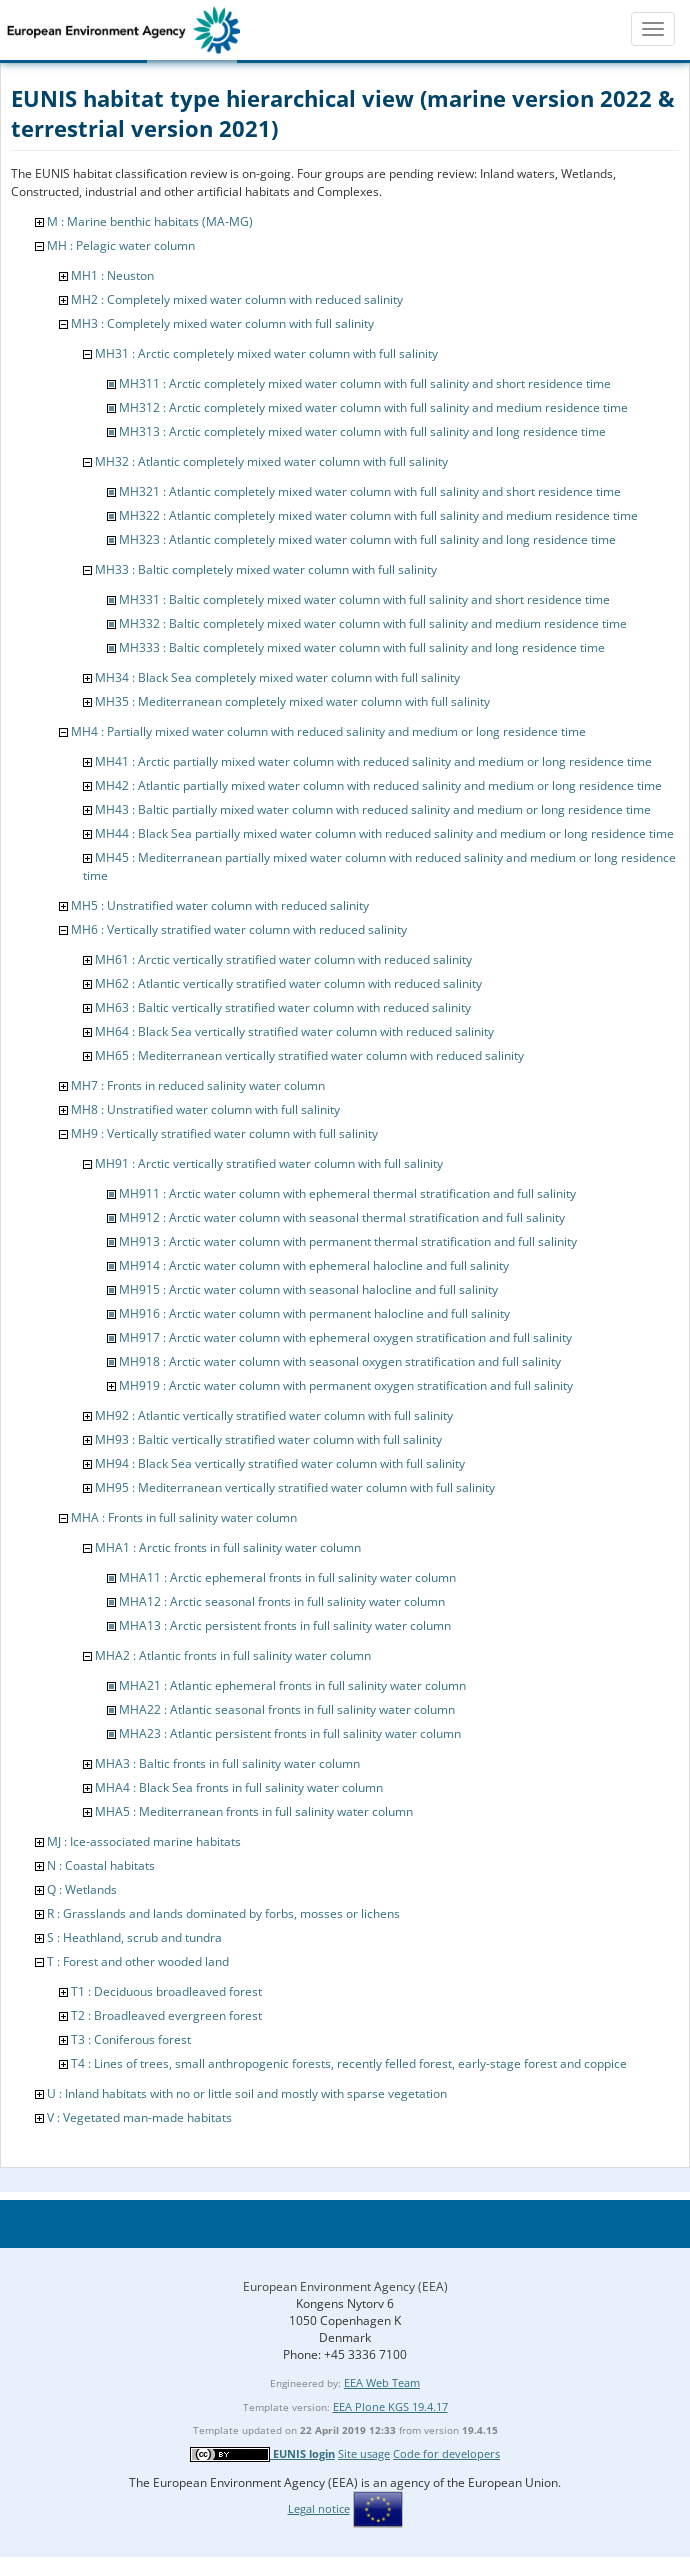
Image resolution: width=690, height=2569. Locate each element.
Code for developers (446, 2453)
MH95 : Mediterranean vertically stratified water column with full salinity (295, 1487)
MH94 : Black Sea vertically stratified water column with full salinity (280, 1463)
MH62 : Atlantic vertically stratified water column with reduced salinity (288, 983)
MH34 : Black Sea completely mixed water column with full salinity (277, 677)
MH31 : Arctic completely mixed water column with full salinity (266, 353)
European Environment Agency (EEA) (345, 2286)
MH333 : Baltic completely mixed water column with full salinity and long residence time (362, 647)
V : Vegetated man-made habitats (139, 2117)
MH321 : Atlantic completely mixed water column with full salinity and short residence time (370, 491)
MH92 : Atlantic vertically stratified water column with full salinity (274, 1415)
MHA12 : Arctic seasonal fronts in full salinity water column (282, 1601)
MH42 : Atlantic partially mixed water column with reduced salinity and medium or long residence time (378, 785)
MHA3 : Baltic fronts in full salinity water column (227, 1763)
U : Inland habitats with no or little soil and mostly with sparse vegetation (247, 2093)
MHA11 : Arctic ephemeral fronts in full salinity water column (287, 1577)
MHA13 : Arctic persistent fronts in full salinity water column (285, 1625)
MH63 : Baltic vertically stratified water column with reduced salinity (283, 1007)
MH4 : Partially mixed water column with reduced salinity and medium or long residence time (328, 731)
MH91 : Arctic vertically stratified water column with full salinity (269, 1163)
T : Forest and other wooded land (138, 1961)
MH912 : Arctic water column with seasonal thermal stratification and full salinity (342, 1217)
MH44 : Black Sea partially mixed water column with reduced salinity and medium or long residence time (384, 833)
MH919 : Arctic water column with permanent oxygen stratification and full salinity (346, 1385)
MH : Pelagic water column (121, 245)
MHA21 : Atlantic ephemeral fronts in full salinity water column (292, 1685)
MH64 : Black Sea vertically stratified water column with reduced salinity (294, 1031)
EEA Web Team (382, 2382)
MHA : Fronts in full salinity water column (184, 1517)
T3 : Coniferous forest (131, 2039)
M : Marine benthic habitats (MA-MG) (150, 221)
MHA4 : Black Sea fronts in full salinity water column (239, 1787)
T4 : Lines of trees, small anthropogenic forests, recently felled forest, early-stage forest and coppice (349, 2063)
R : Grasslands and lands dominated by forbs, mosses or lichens (223, 1913)
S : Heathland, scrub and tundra (134, 1937)
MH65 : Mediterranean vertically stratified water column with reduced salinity (309, 1055)
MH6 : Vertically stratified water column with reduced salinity (239, 929)
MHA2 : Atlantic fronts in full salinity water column (233, 1655)
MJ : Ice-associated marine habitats (144, 1841)
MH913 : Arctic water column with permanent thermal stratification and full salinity (348, 1241)
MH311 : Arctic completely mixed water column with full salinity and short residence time (365, 383)
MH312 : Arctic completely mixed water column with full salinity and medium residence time (373, 407)
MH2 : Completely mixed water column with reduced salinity (237, 299)
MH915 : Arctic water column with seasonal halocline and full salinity (308, 1289)
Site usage (364, 2453)
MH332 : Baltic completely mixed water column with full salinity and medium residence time (373, 623)
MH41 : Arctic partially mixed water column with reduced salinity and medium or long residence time (373, 761)
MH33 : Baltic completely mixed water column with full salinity (266, 569)
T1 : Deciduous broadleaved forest (166, 1991)
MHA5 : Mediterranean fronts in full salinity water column (254, 1811)
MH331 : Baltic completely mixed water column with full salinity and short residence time (364, 599)
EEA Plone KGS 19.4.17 (390, 2406)
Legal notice (319, 2508)
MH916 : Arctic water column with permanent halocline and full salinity (314, 1313)
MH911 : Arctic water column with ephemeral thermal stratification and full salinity (347, 1193)
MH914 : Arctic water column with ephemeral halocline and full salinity (314, 1265)
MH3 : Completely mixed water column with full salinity (222, 323)
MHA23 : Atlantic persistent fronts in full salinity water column (290, 1733)
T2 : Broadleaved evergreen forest (166, 2015)
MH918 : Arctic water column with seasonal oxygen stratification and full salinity (340, 1361)
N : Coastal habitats (101, 1865)
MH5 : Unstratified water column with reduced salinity (220, 905)
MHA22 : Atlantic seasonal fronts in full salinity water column (287, 1709)
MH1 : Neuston (112, 275)
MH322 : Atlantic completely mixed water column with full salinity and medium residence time (378, 515)
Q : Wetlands (82, 1889)
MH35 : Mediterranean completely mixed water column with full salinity (292, 701)
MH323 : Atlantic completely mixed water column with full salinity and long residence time (367, 539)
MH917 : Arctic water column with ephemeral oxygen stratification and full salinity (345, 1337)
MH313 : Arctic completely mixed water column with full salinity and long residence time (362, 431)
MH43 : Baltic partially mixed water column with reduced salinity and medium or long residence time (373, 809)
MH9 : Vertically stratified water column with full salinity (224, 1133)
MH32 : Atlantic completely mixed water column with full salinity (271, 461)
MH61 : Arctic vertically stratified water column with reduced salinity (283, 959)
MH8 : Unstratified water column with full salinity (205, 1109)
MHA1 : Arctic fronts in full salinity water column (228, 1547)
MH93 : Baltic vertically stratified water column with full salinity (268, 1439)
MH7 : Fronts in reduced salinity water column (198, 1085)
